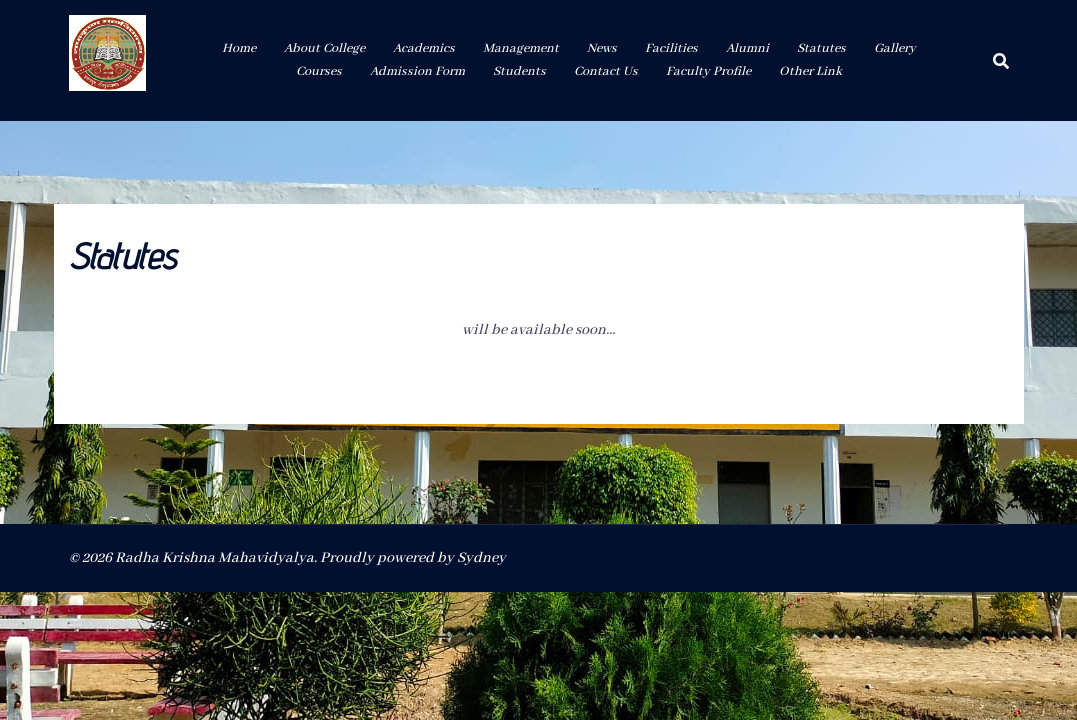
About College (324, 48)
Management (521, 48)
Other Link (810, 71)
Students (519, 71)
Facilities (671, 48)
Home (239, 48)
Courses (319, 71)
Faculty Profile (708, 71)
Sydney (481, 558)
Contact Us (606, 71)
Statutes (821, 48)
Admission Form (417, 71)
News (602, 48)
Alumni (747, 48)
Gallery (895, 48)
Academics (424, 48)
